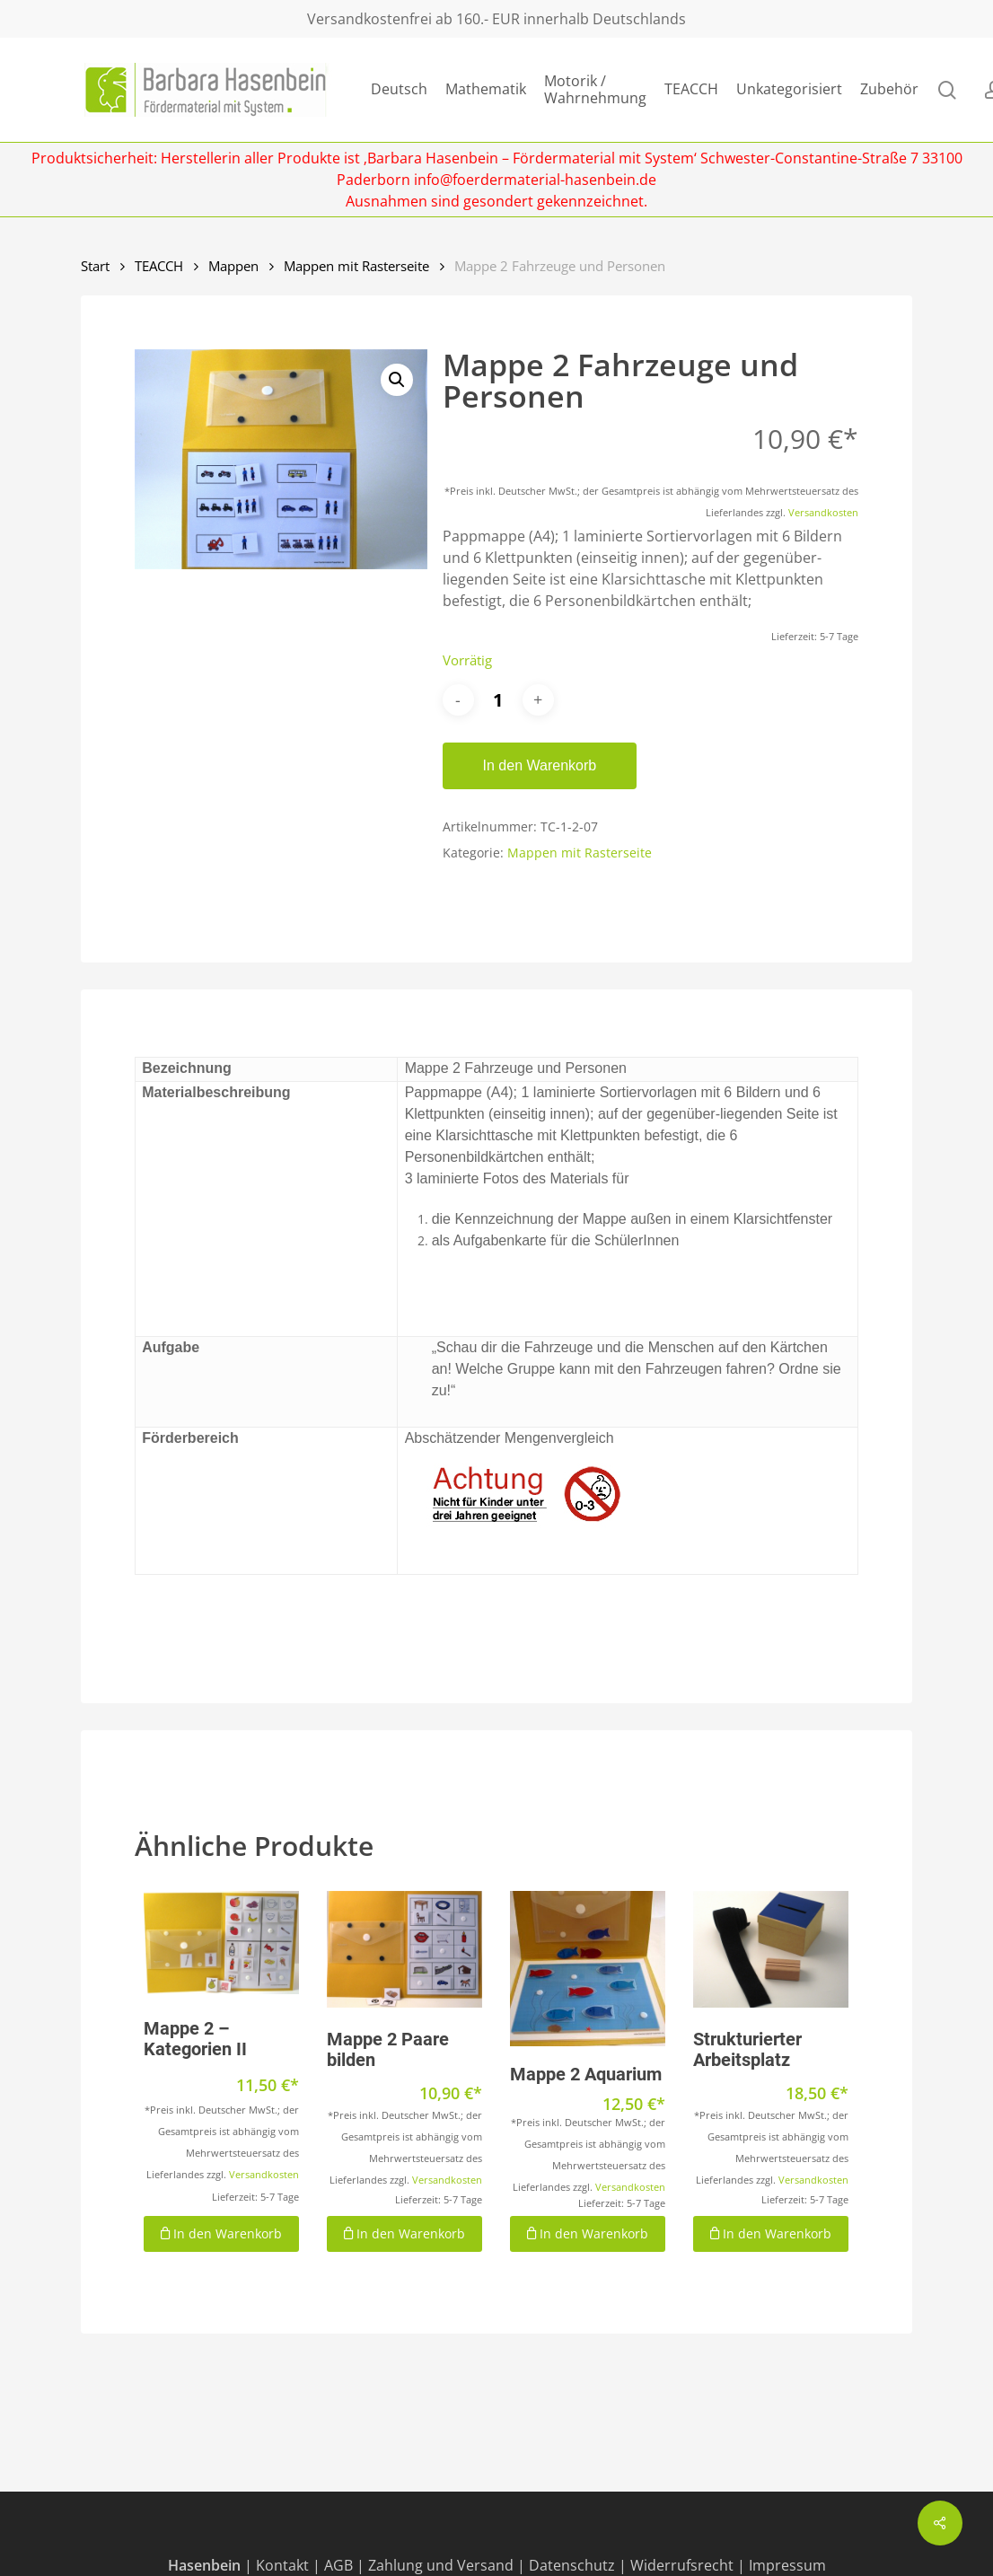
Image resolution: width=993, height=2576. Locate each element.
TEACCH (691, 89)
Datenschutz (572, 2565)
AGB (338, 2565)
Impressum (787, 2565)
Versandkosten (823, 512)
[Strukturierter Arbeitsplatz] (770, 1949)
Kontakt (282, 2565)
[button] (397, 380)
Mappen (233, 266)
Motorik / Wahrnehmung (595, 90)
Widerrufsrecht (682, 2565)
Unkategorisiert (789, 89)
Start (95, 266)
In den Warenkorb (540, 765)
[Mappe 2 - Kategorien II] (221, 1943)
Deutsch (399, 89)
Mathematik (485, 89)
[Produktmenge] (498, 700)
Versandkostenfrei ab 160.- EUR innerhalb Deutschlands (496, 19)
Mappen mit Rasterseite (356, 266)
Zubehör (889, 89)
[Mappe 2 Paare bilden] (404, 1949)
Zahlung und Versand (441, 2565)
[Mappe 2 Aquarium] (587, 1968)
